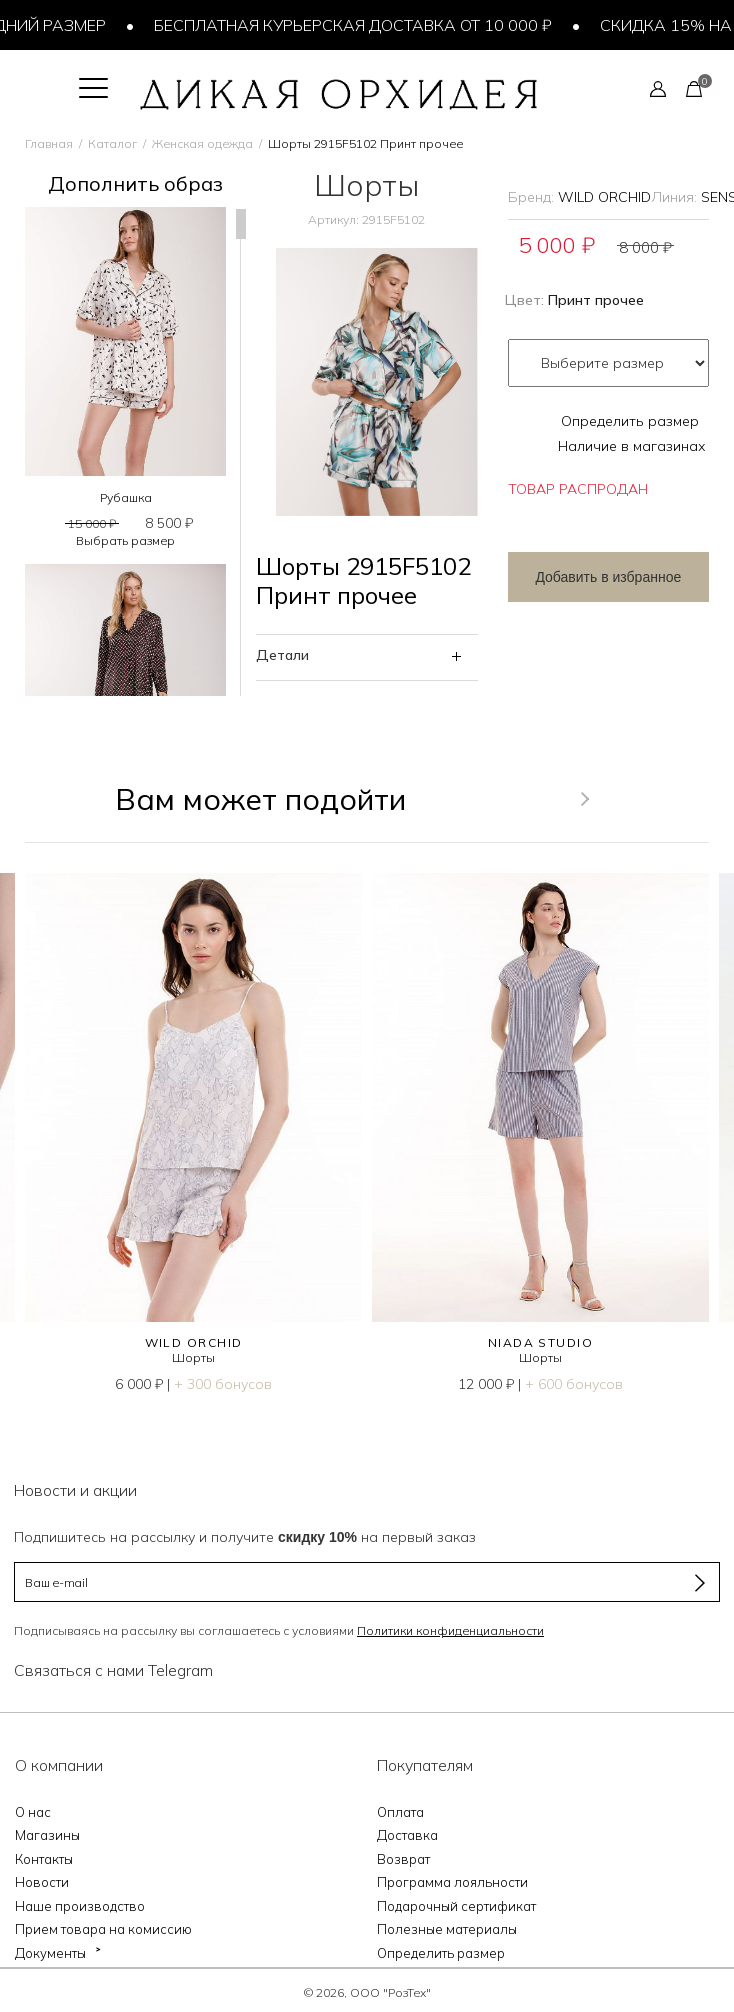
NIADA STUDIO (540, 1342)
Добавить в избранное (608, 577)
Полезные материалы (447, 1929)
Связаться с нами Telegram (113, 1670)
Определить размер (630, 421)
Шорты (193, 1357)
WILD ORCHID (604, 197)
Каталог (112, 143)
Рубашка (126, 497)
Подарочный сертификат (456, 1906)
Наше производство (80, 1906)
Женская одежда (202, 143)
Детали (282, 655)
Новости (42, 1882)
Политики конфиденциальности (450, 1630)
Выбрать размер (125, 540)
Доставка (407, 1835)
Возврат (403, 1859)
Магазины (47, 1835)
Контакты (44, 1859)
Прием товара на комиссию (103, 1929)
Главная (49, 143)
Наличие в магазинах (632, 446)
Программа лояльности (452, 1882)
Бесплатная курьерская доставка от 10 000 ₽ (358, 25)
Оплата (400, 1812)
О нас (33, 1812)
